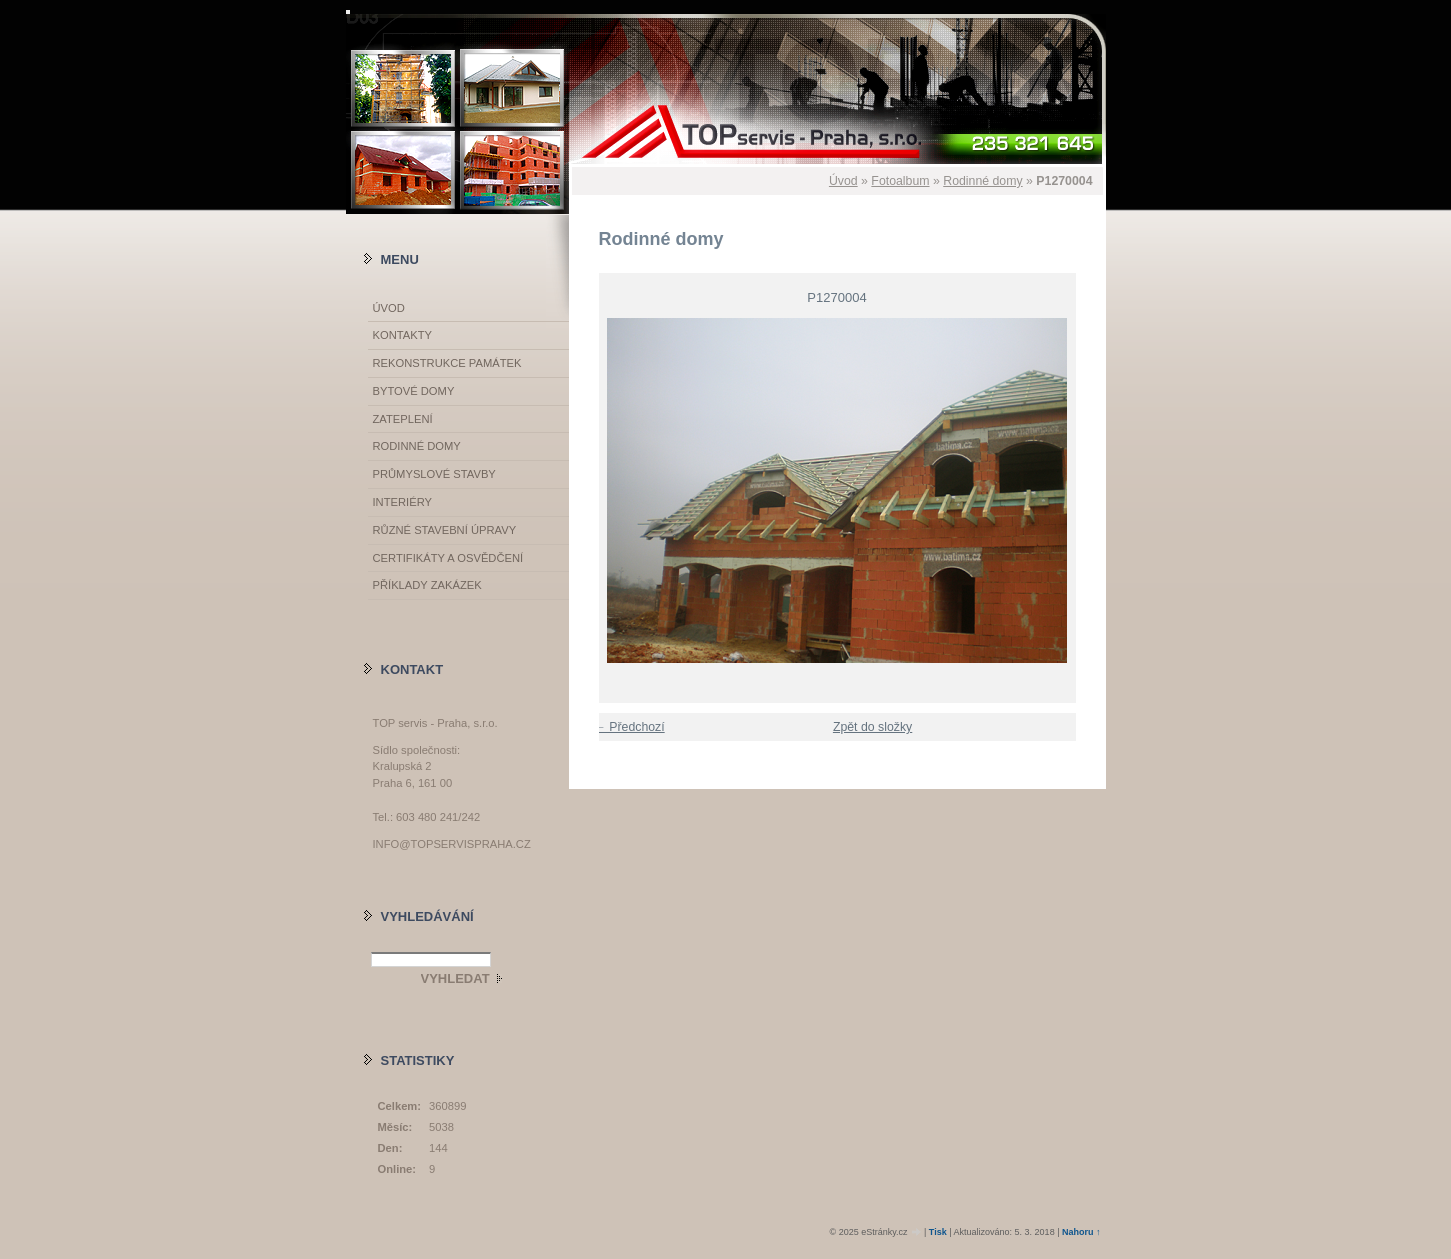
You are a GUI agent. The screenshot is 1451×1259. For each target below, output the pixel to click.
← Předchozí (629, 727)
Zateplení (403, 419)
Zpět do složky (872, 727)
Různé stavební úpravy (445, 530)
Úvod (843, 181)
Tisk (938, 1232)
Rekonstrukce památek (447, 363)
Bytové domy (414, 391)
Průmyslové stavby (434, 474)
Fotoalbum (900, 181)
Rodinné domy (982, 181)
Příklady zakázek (427, 585)
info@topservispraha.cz (452, 844)
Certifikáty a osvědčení (448, 558)
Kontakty (402, 335)
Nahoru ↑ (1081, 1232)
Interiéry (402, 502)
